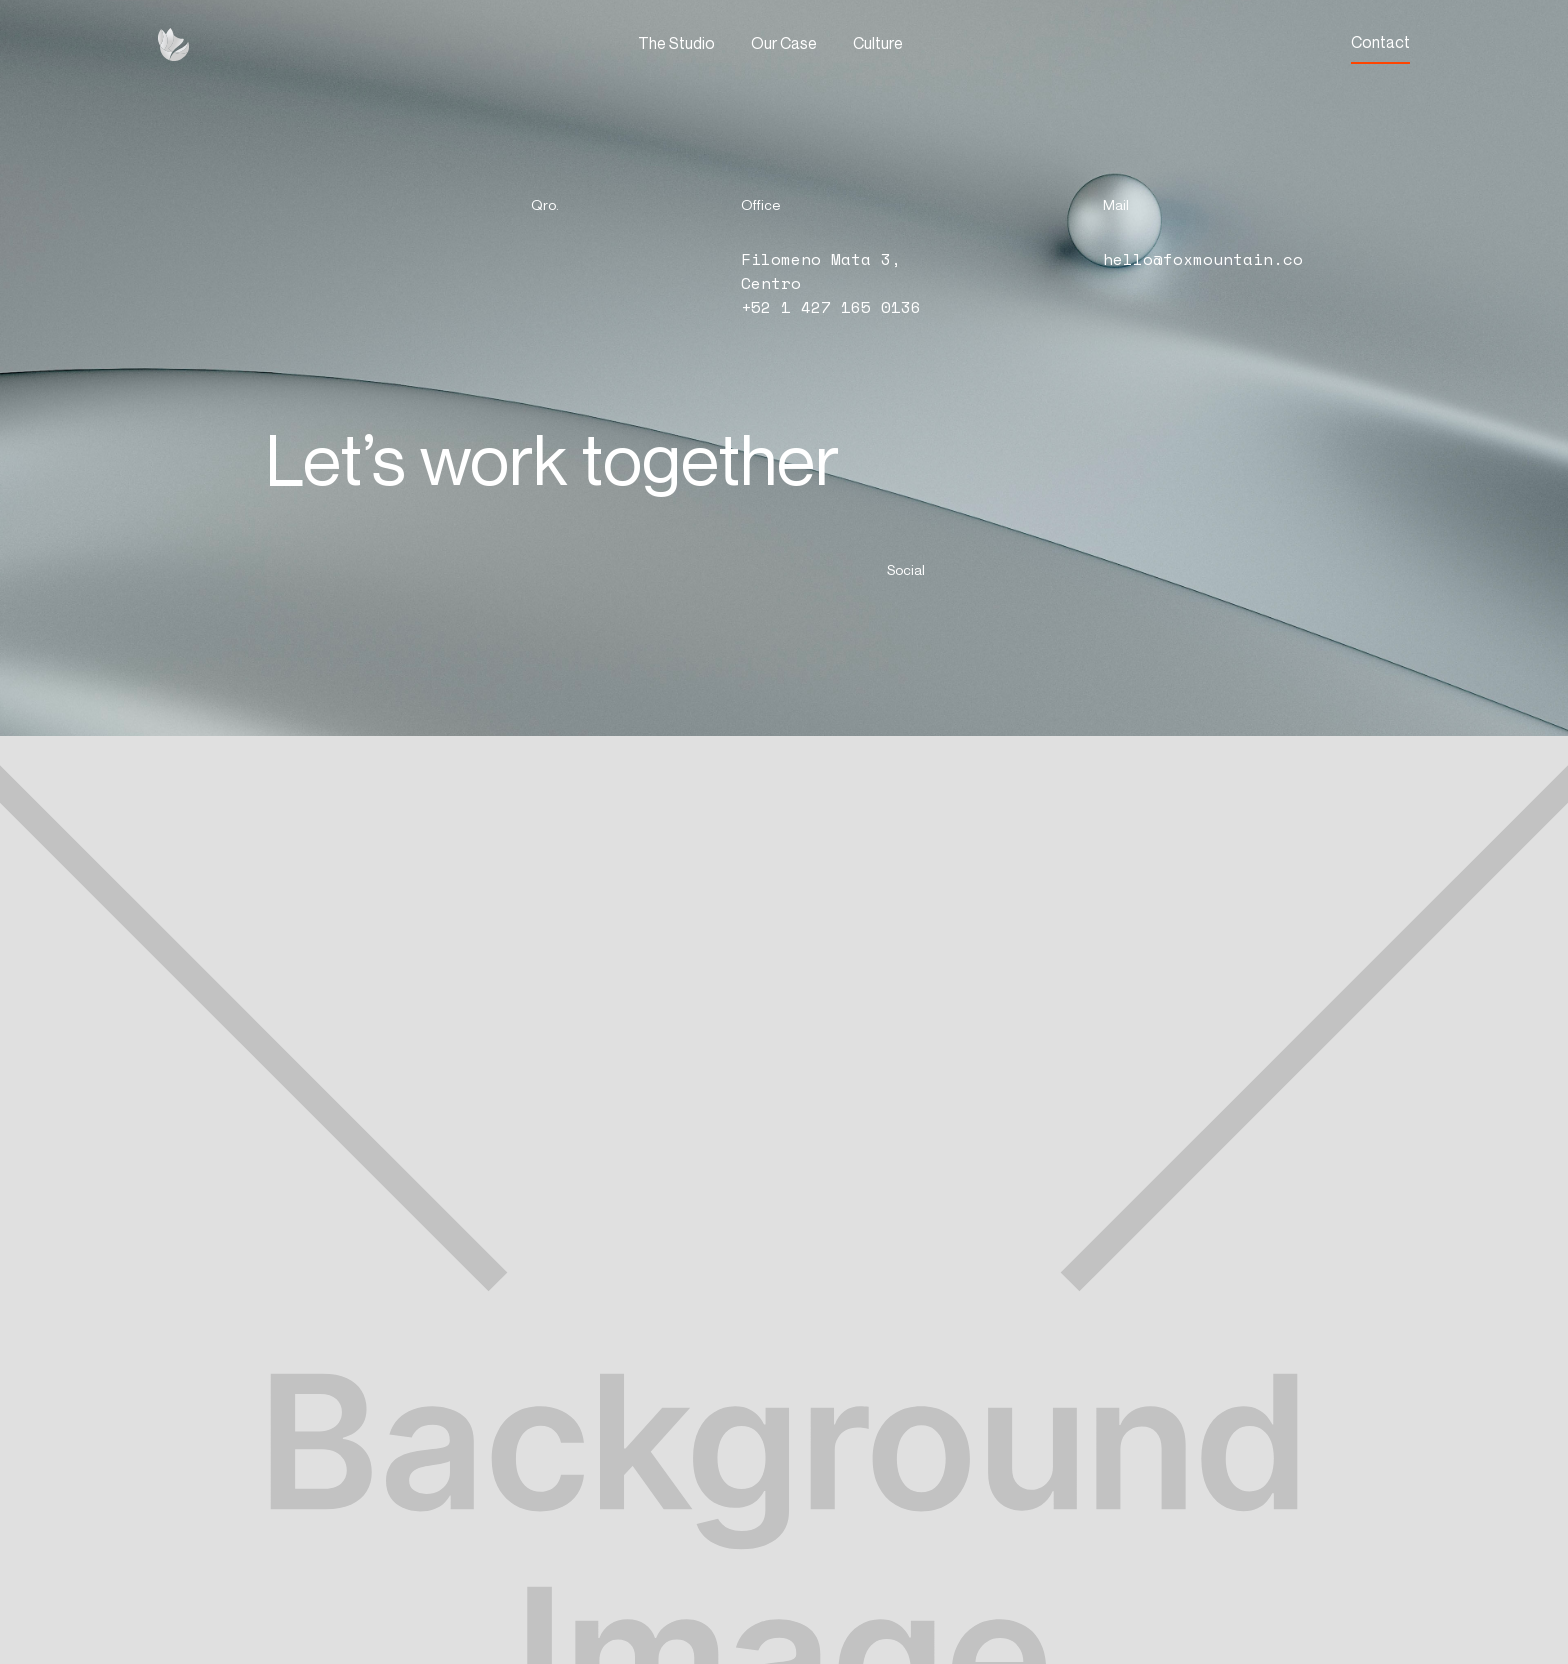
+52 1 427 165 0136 (831, 307)
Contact (1380, 42)
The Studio (676, 43)
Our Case (784, 43)
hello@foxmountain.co (1203, 259)
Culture (878, 43)
